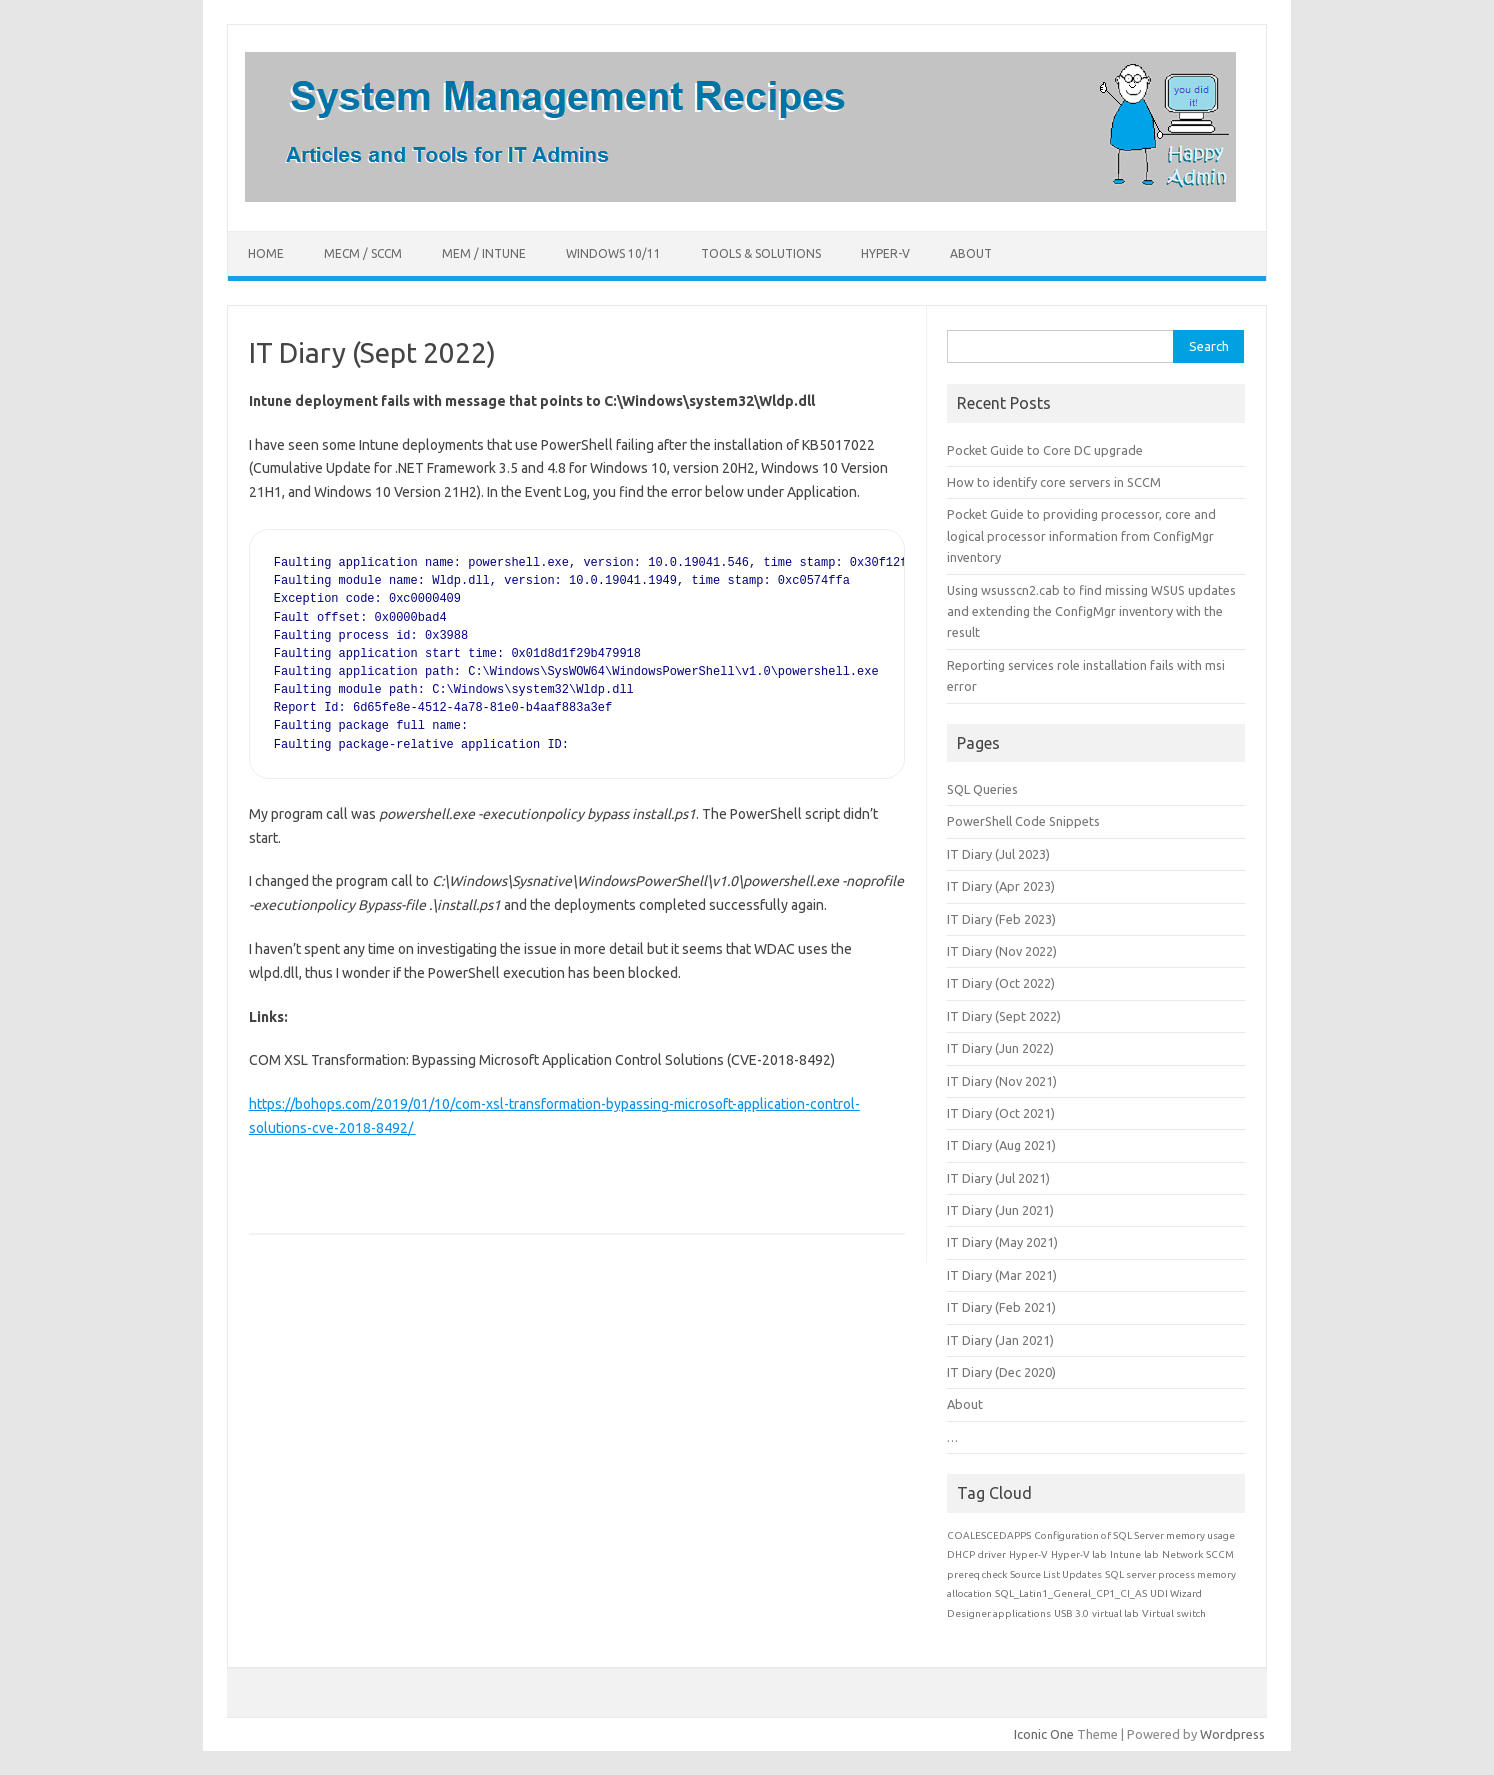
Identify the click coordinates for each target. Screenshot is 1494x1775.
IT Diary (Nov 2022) (1002, 951)
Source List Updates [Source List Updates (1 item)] (1056, 1574)
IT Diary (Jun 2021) (1000, 1210)
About (971, 253)
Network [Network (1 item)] (1182, 1554)
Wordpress (1232, 1734)
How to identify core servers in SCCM (1054, 482)
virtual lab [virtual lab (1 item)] (1115, 1613)
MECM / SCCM (363, 253)
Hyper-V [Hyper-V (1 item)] (1028, 1554)
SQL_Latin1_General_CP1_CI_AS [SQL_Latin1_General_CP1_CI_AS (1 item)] (1071, 1593)
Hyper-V (885, 253)
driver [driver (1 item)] (992, 1554)
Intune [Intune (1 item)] (1125, 1554)
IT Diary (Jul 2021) (998, 1178)
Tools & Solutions (761, 253)
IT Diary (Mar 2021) (1002, 1275)
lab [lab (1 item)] (1151, 1554)
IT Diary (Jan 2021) (1000, 1340)
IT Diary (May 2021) (1002, 1242)
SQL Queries (982, 789)
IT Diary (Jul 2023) (998, 854)
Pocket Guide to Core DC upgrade (1045, 450)
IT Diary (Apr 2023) (1001, 886)
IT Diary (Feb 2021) (1001, 1307)
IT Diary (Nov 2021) (1002, 1081)
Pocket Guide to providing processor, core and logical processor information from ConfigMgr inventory (1081, 535)
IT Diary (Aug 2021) (1001, 1145)
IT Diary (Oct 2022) (1001, 983)
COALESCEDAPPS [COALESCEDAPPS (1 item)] (989, 1535)
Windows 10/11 (613, 253)
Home (266, 253)
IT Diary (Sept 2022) (1004, 1016)
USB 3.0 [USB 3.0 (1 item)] (1071, 1613)
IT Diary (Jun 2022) (1000, 1048)
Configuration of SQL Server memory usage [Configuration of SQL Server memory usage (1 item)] (1134, 1535)
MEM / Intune (484, 253)
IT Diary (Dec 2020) (1001, 1372)
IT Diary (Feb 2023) (1001, 919)
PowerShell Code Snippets (1023, 821)
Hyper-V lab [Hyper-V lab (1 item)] (1079, 1554)
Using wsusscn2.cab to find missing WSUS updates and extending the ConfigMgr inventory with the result (1091, 611)
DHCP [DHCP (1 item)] (961, 1554)
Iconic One (1044, 1734)
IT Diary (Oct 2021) (1001, 1113)
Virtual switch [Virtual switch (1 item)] (1174, 1613)
